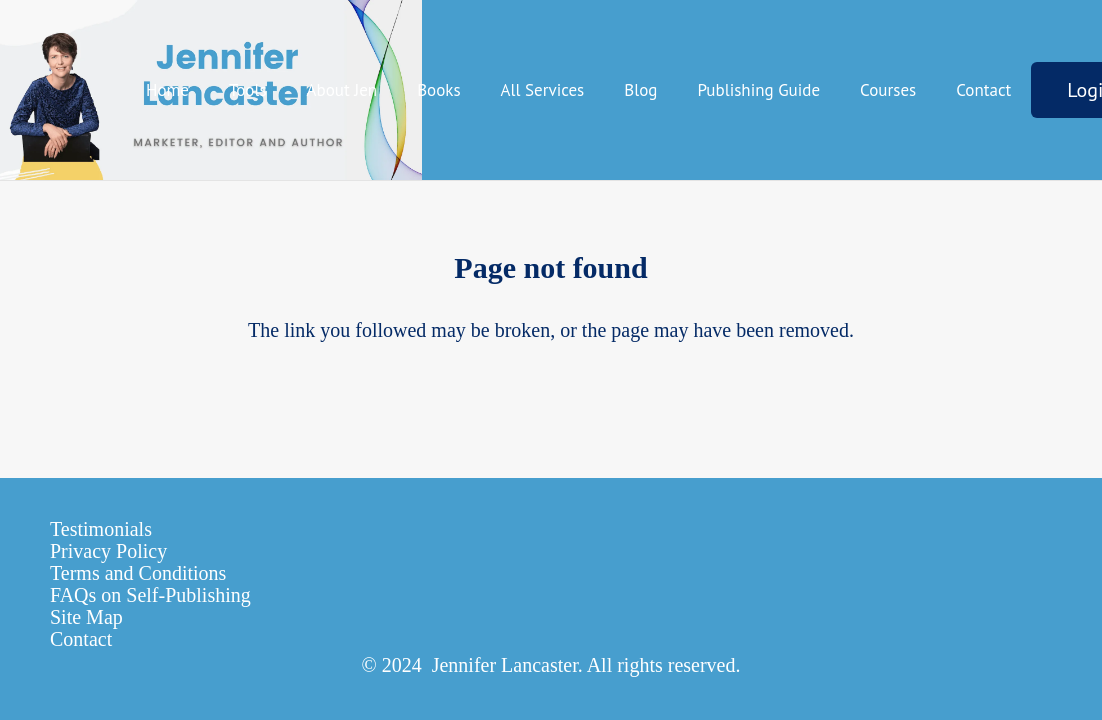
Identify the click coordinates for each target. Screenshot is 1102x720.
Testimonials (101, 529)
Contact (81, 639)
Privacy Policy (108, 551)
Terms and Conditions (138, 573)
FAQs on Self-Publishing (150, 595)
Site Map (86, 617)
